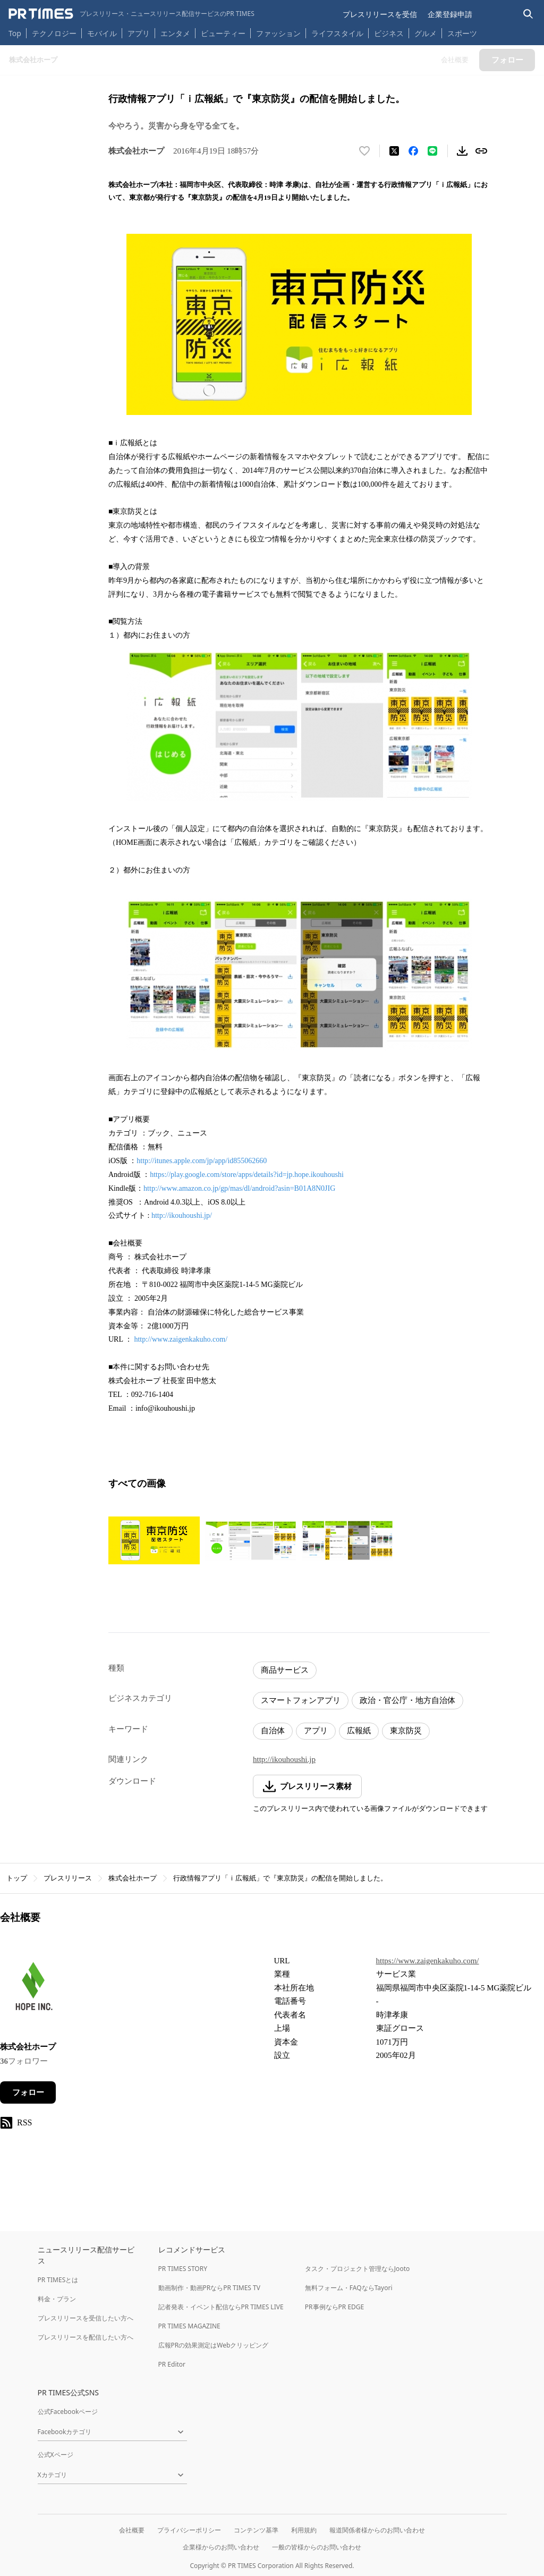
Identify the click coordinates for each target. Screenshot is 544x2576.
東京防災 (406, 1730)
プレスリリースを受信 (380, 14)
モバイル (102, 33)
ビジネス (389, 33)
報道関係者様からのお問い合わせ (377, 2530)
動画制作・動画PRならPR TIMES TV (209, 2287)
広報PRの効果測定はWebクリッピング (213, 2345)
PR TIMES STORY (183, 2268)
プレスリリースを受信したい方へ (85, 2318)
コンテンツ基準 (256, 2530)
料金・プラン (57, 2298)
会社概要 (131, 2530)
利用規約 (304, 2530)
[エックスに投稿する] (394, 150)
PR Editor (172, 2364)
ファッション (278, 33)
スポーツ (462, 33)
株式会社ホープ (132, 1878)
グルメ (425, 33)
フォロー (28, 2092)
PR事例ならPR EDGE (334, 2306)
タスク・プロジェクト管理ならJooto (357, 2268)
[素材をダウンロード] (462, 150)
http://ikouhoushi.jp (284, 1759)
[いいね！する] (364, 150)
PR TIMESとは (58, 2279)
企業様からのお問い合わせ (221, 2547)
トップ (16, 1878)
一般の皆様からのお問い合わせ (316, 2547)
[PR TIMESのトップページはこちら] (131, 13)
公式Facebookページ (68, 2411)
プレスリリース (68, 1878)
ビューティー (223, 33)
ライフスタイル (337, 33)
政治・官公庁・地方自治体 (407, 1700)
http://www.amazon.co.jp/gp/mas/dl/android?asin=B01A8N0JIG (239, 1188)
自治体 (273, 1730)
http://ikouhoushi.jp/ (181, 1215)
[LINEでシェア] (432, 150)
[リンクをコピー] (481, 150)
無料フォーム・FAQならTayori (349, 2287)
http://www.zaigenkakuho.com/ (180, 1339)
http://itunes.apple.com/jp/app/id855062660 (202, 1161)
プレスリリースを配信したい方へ (85, 2337)
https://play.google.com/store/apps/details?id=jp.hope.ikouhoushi (247, 1175)
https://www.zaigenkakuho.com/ (427, 1960)
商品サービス (285, 1670)
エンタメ (175, 33)
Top (14, 33)
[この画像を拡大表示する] (154, 1540)
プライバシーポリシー (189, 2530)
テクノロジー (54, 33)
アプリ (139, 33)
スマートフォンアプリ (301, 1700)
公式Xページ (55, 2454)
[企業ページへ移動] (33, 1990)
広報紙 (359, 1730)
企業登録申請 (450, 14)
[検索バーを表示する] (528, 14)
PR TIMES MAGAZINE (189, 2326)
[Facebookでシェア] (413, 150)
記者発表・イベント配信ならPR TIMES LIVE (221, 2306)
